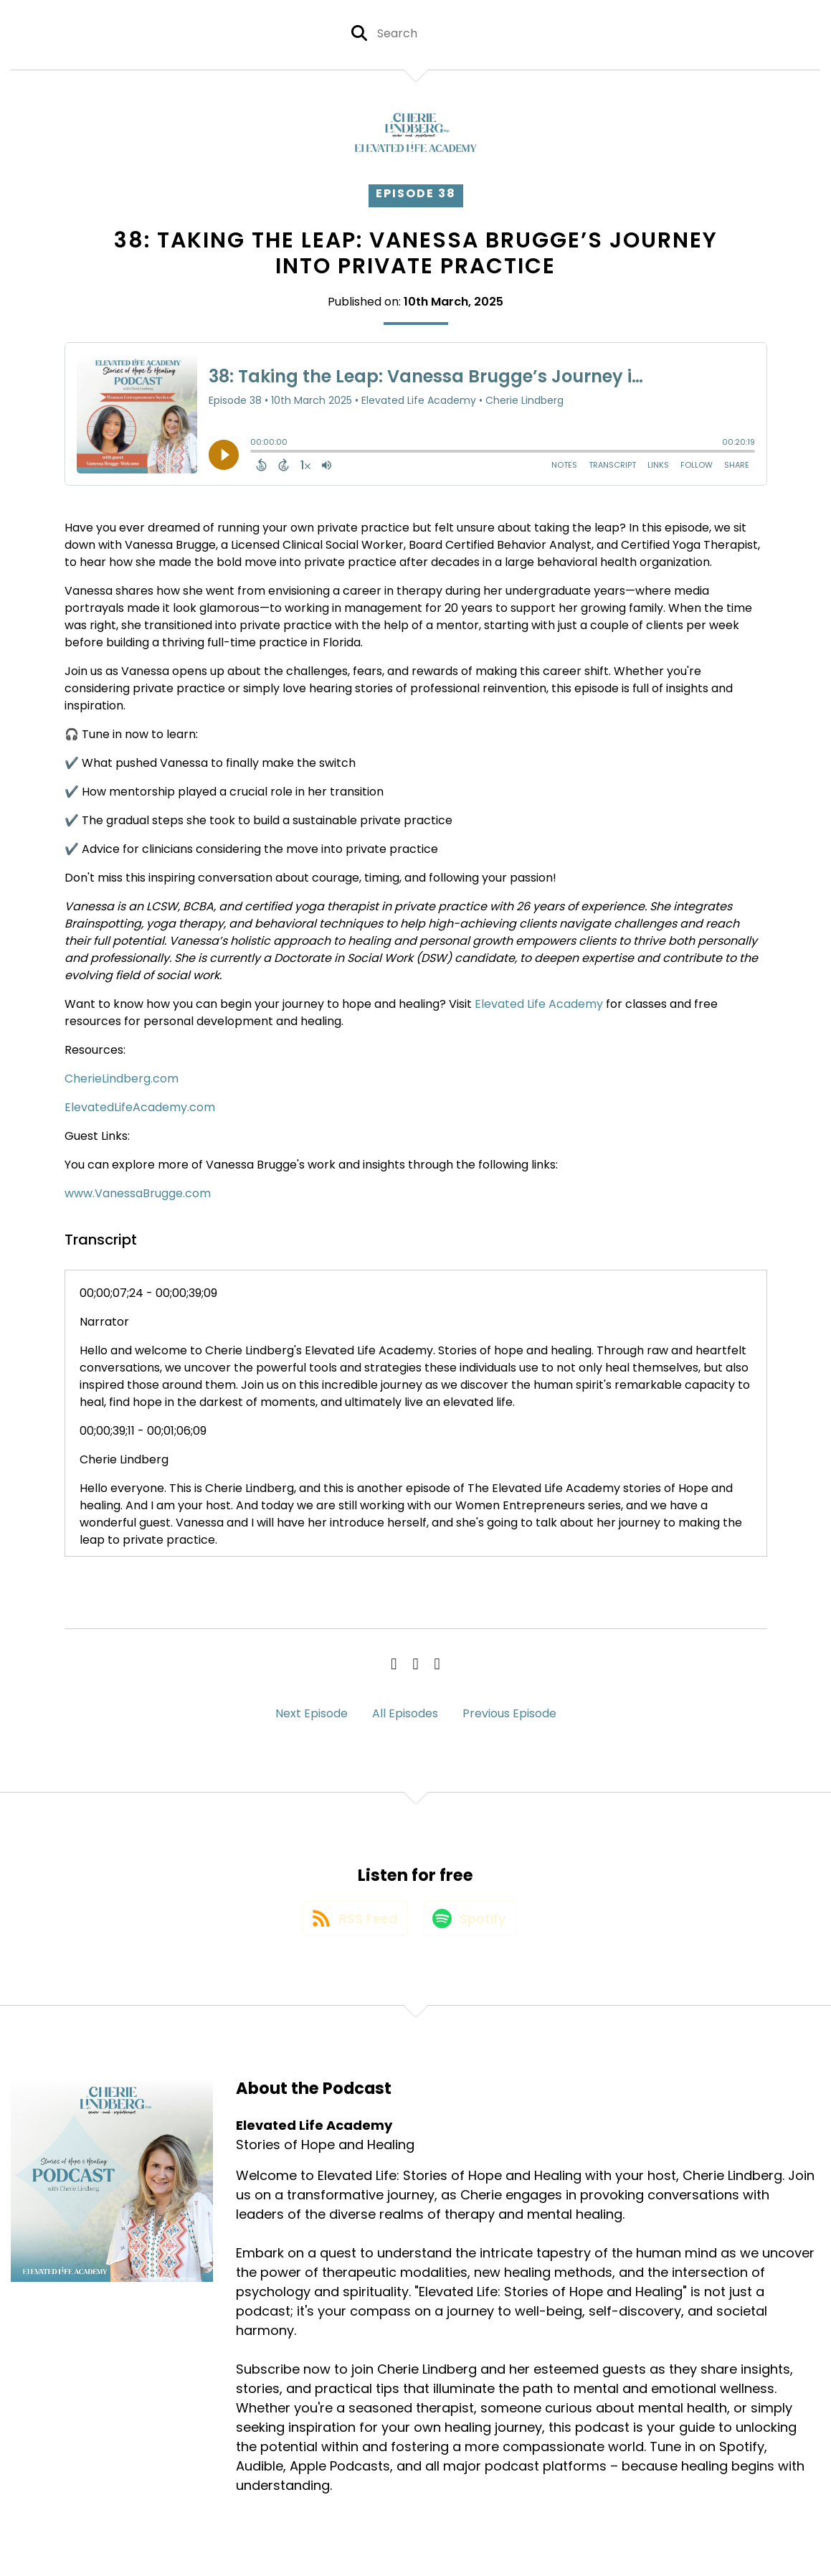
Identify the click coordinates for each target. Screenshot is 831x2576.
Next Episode (311, 1713)
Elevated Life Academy (539, 1004)
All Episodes (405, 1713)
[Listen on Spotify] (471, 1923)
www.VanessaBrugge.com (138, 1193)
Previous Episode (509, 1713)
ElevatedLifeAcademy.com (140, 1107)
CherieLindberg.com (122, 1078)
